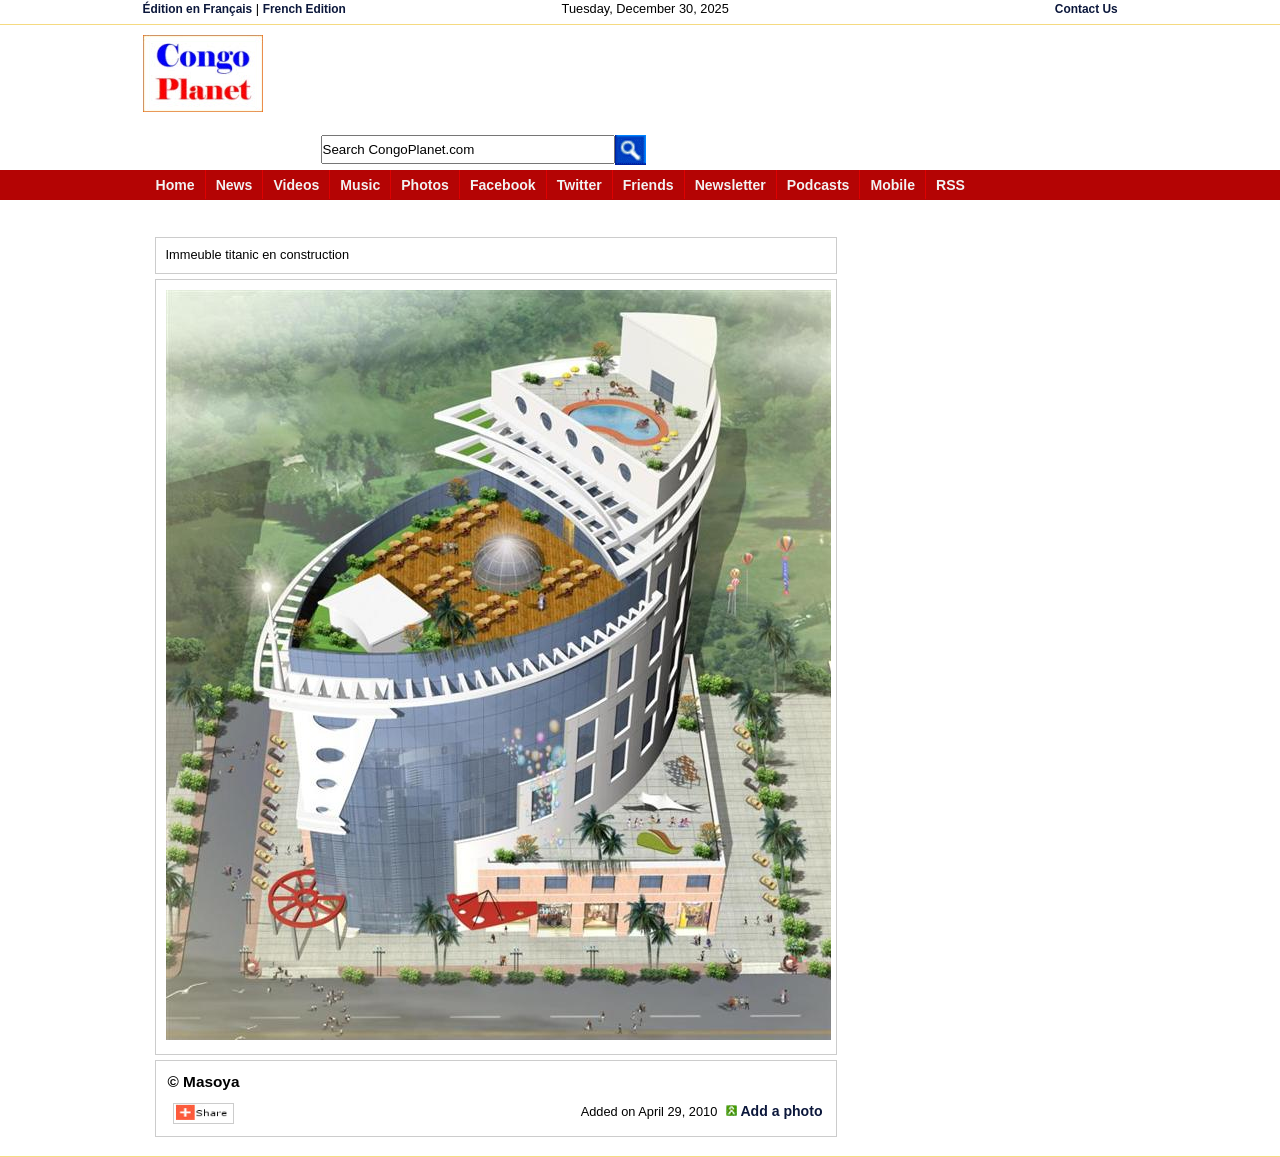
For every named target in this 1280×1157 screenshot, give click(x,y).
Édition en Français (198, 9)
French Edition (304, 9)
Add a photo (781, 1111)
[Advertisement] (647, 80)
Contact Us (1086, 9)
